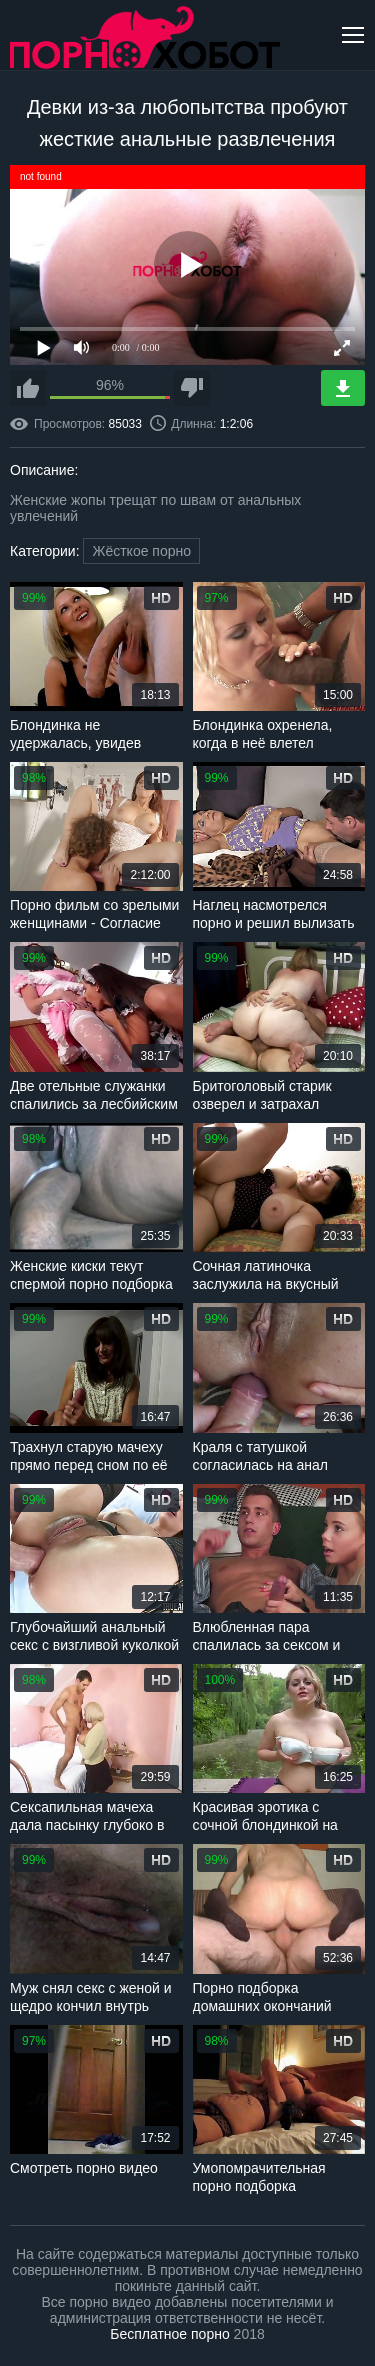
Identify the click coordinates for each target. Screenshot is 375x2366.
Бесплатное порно (169, 2334)
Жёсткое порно (141, 551)
